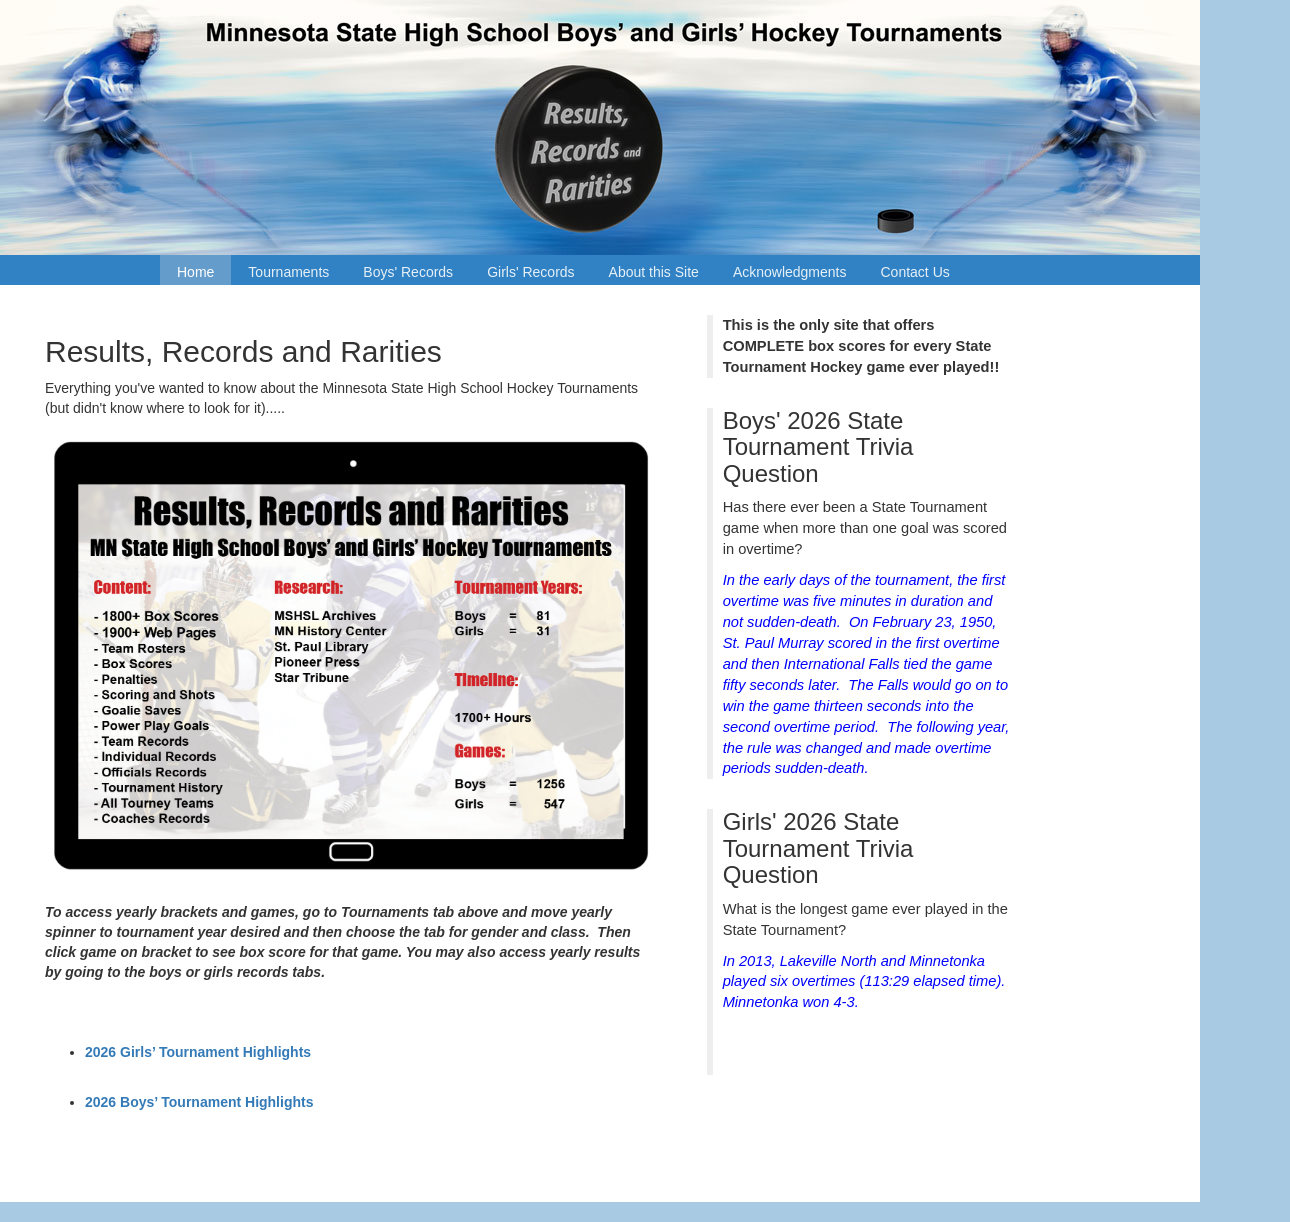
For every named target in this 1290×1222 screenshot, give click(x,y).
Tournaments (288, 272)
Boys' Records (408, 272)
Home (195, 272)
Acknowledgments (790, 272)
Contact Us (915, 272)
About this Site (654, 272)
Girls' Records (530, 272)
